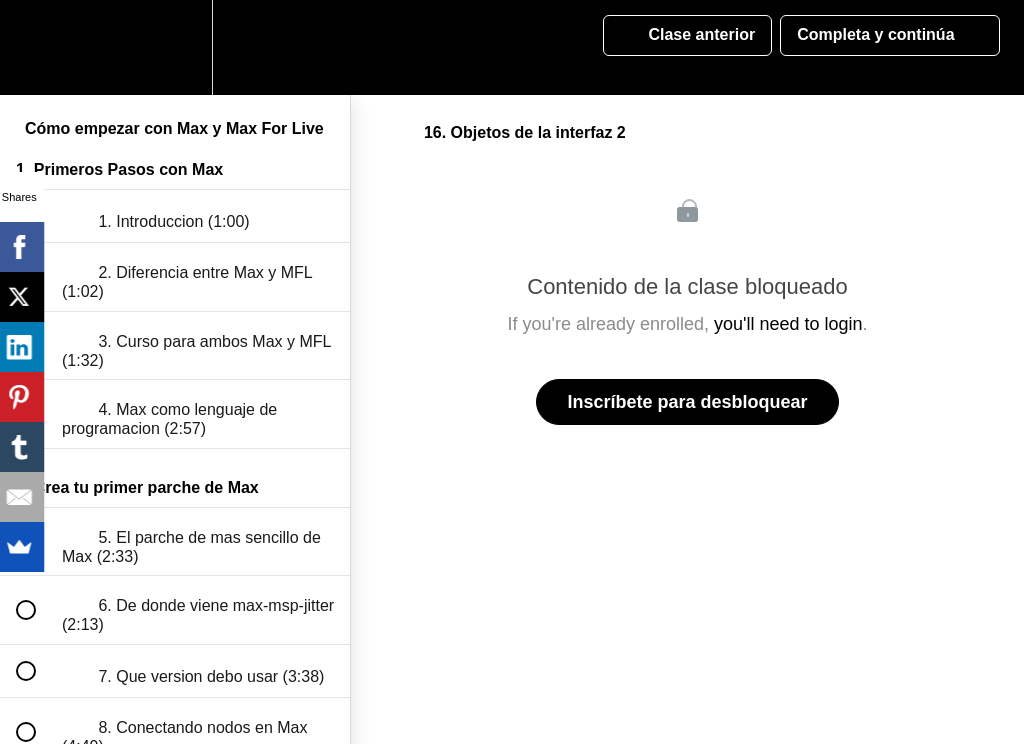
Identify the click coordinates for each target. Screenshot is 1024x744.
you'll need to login (788, 324)
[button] (37, 47)
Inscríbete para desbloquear (687, 402)
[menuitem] (175, 47)
